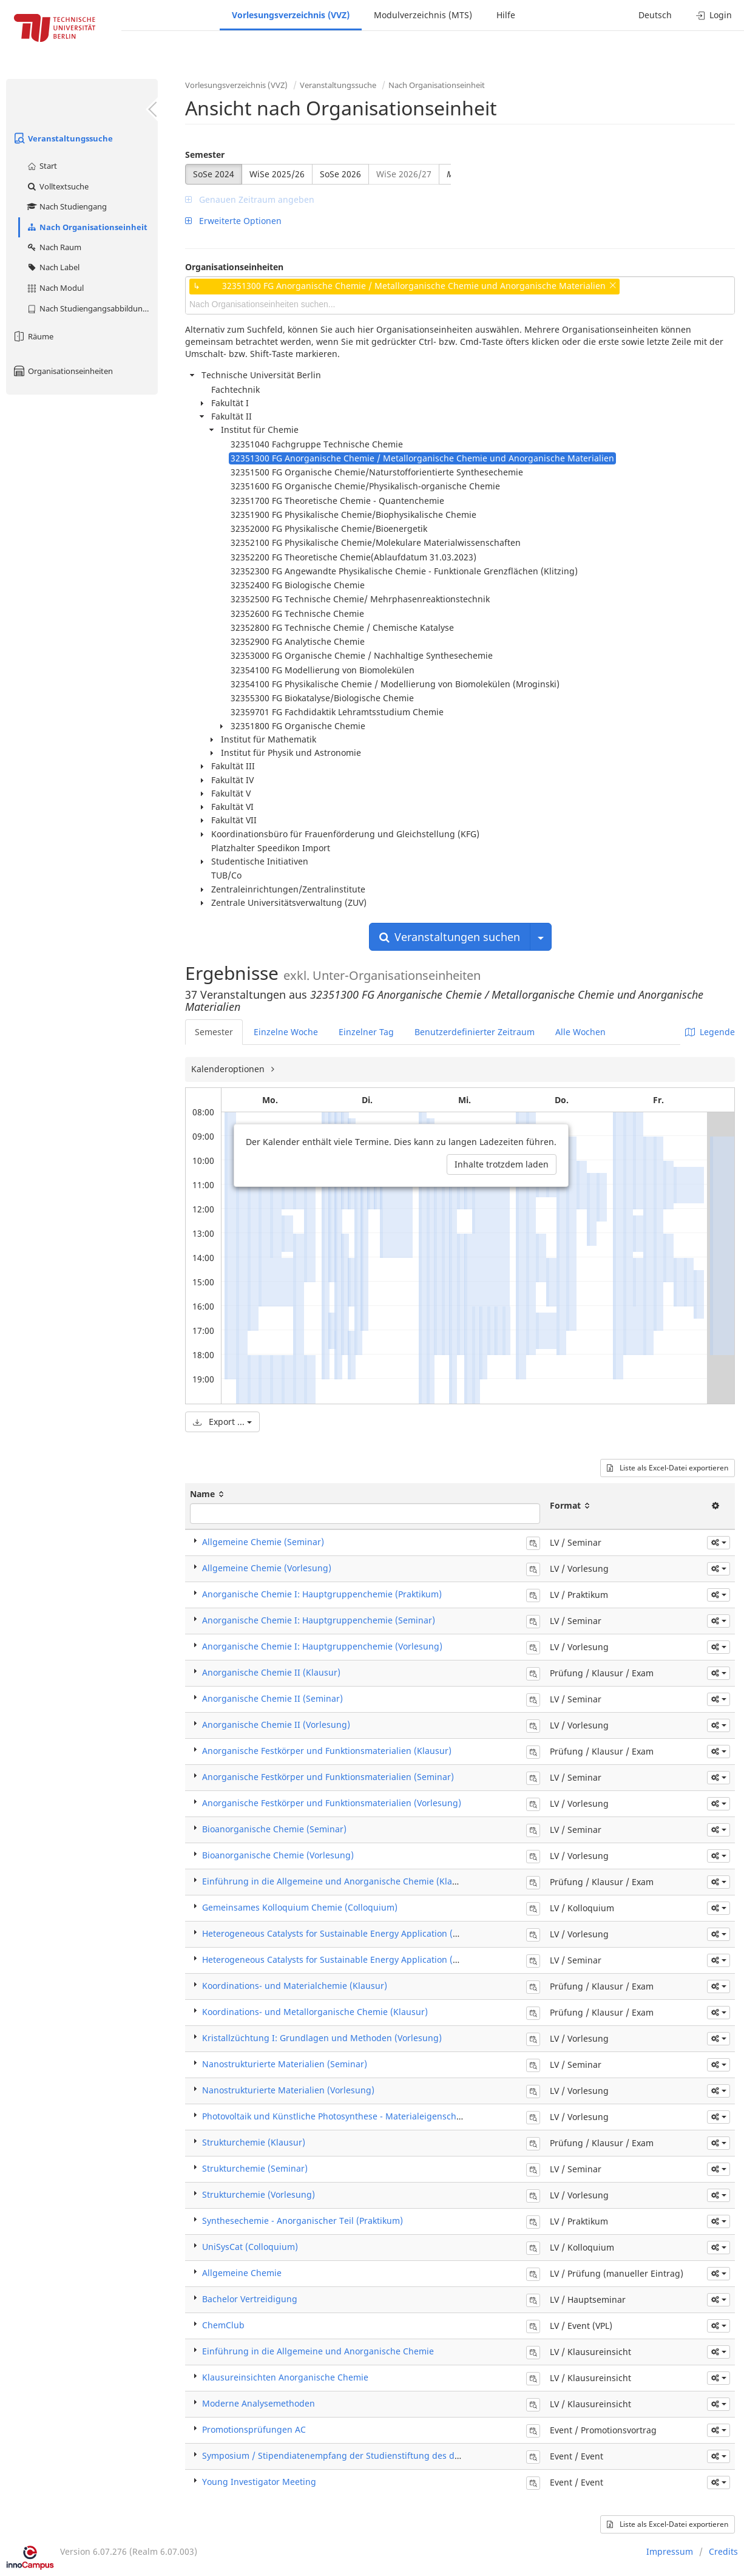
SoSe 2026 (340, 174)
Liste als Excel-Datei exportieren (667, 1468)
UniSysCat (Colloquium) (250, 2246)
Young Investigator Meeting (259, 2481)
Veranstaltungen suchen (449, 936)
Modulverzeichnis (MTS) (423, 15)
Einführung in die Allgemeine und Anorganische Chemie (318, 2351)
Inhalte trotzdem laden (502, 1164)
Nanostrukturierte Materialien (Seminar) (284, 2064)
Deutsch (655, 15)
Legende (710, 1032)
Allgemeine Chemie (242, 2273)
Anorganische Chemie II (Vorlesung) (276, 1724)
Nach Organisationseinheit (86, 227)
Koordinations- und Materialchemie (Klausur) (294, 1985)
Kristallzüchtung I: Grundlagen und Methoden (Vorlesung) (322, 2038)
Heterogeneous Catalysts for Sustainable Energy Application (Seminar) (346, 1959)
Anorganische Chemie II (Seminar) (272, 1698)
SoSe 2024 (213, 174)
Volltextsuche (57, 186)
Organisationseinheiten (62, 370)
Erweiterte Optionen (233, 220)
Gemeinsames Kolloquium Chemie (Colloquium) (299, 1907)
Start (41, 165)
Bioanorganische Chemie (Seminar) (274, 1829)
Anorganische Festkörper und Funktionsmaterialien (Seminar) (328, 1776)
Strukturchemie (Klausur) (253, 2142)
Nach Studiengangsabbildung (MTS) (92, 308)
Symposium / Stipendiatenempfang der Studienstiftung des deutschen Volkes (361, 2455)
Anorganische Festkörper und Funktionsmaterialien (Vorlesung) (331, 1803)
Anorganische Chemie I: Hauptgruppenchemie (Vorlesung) (322, 1646)
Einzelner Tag (366, 1032)
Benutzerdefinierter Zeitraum (474, 1032)
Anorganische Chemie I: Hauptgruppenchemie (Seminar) (318, 1620)
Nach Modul (55, 287)
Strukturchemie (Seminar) (255, 2168)
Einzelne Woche (286, 1032)
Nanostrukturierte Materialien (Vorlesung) (288, 2090)
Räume (32, 336)
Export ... (222, 1421)
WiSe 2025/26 (277, 174)
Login (714, 15)
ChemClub (223, 2325)
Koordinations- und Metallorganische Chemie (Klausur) (315, 2011)
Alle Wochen (580, 1032)
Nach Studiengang (66, 206)
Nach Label (52, 267)
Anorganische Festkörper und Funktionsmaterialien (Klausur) (326, 1750)
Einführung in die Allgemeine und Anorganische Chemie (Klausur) (338, 1881)
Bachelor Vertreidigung (249, 2299)
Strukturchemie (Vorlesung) (258, 2194)
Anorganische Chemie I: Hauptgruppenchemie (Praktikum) (322, 1594)
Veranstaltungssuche (62, 138)
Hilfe (505, 15)
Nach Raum (53, 247)
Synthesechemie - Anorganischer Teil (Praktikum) (302, 2220)
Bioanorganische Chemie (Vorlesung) (278, 1855)
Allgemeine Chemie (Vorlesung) (266, 1568)
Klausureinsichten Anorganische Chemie (285, 2377)
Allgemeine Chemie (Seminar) (263, 1542)
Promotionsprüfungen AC (254, 2429)
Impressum (669, 2551)
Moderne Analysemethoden (258, 2403)
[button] (718, 1542)
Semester (205, 154)
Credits (723, 2551)
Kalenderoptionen (229, 1069)
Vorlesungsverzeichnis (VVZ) (291, 15)
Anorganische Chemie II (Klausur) (271, 1672)
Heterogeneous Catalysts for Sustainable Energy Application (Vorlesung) (349, 1933)
